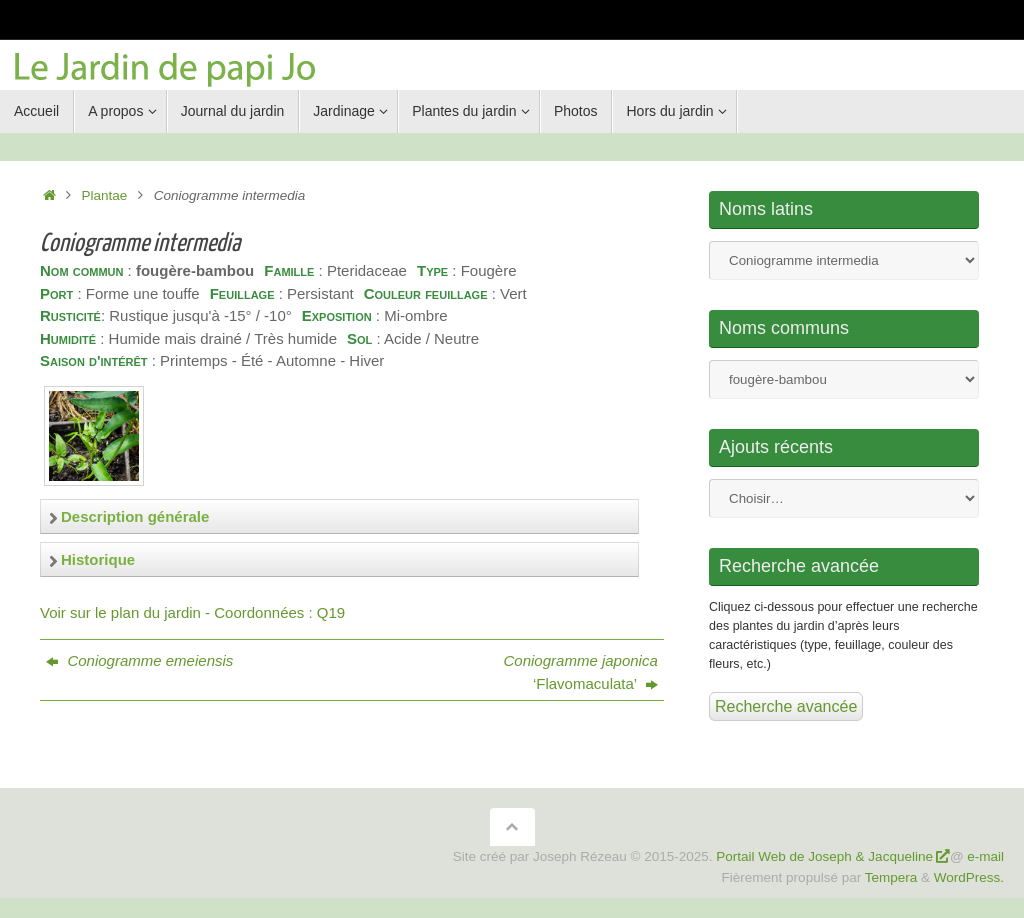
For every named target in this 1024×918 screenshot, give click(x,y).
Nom (844, 260)
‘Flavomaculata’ (581, 672)
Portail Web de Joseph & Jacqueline (824, 856)
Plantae (105, 195)
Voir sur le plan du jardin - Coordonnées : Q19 (192, 612)
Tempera (891, 877)
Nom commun (844, 379)
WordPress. (969, 877)
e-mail (985, 856)
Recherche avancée (786, 706)
